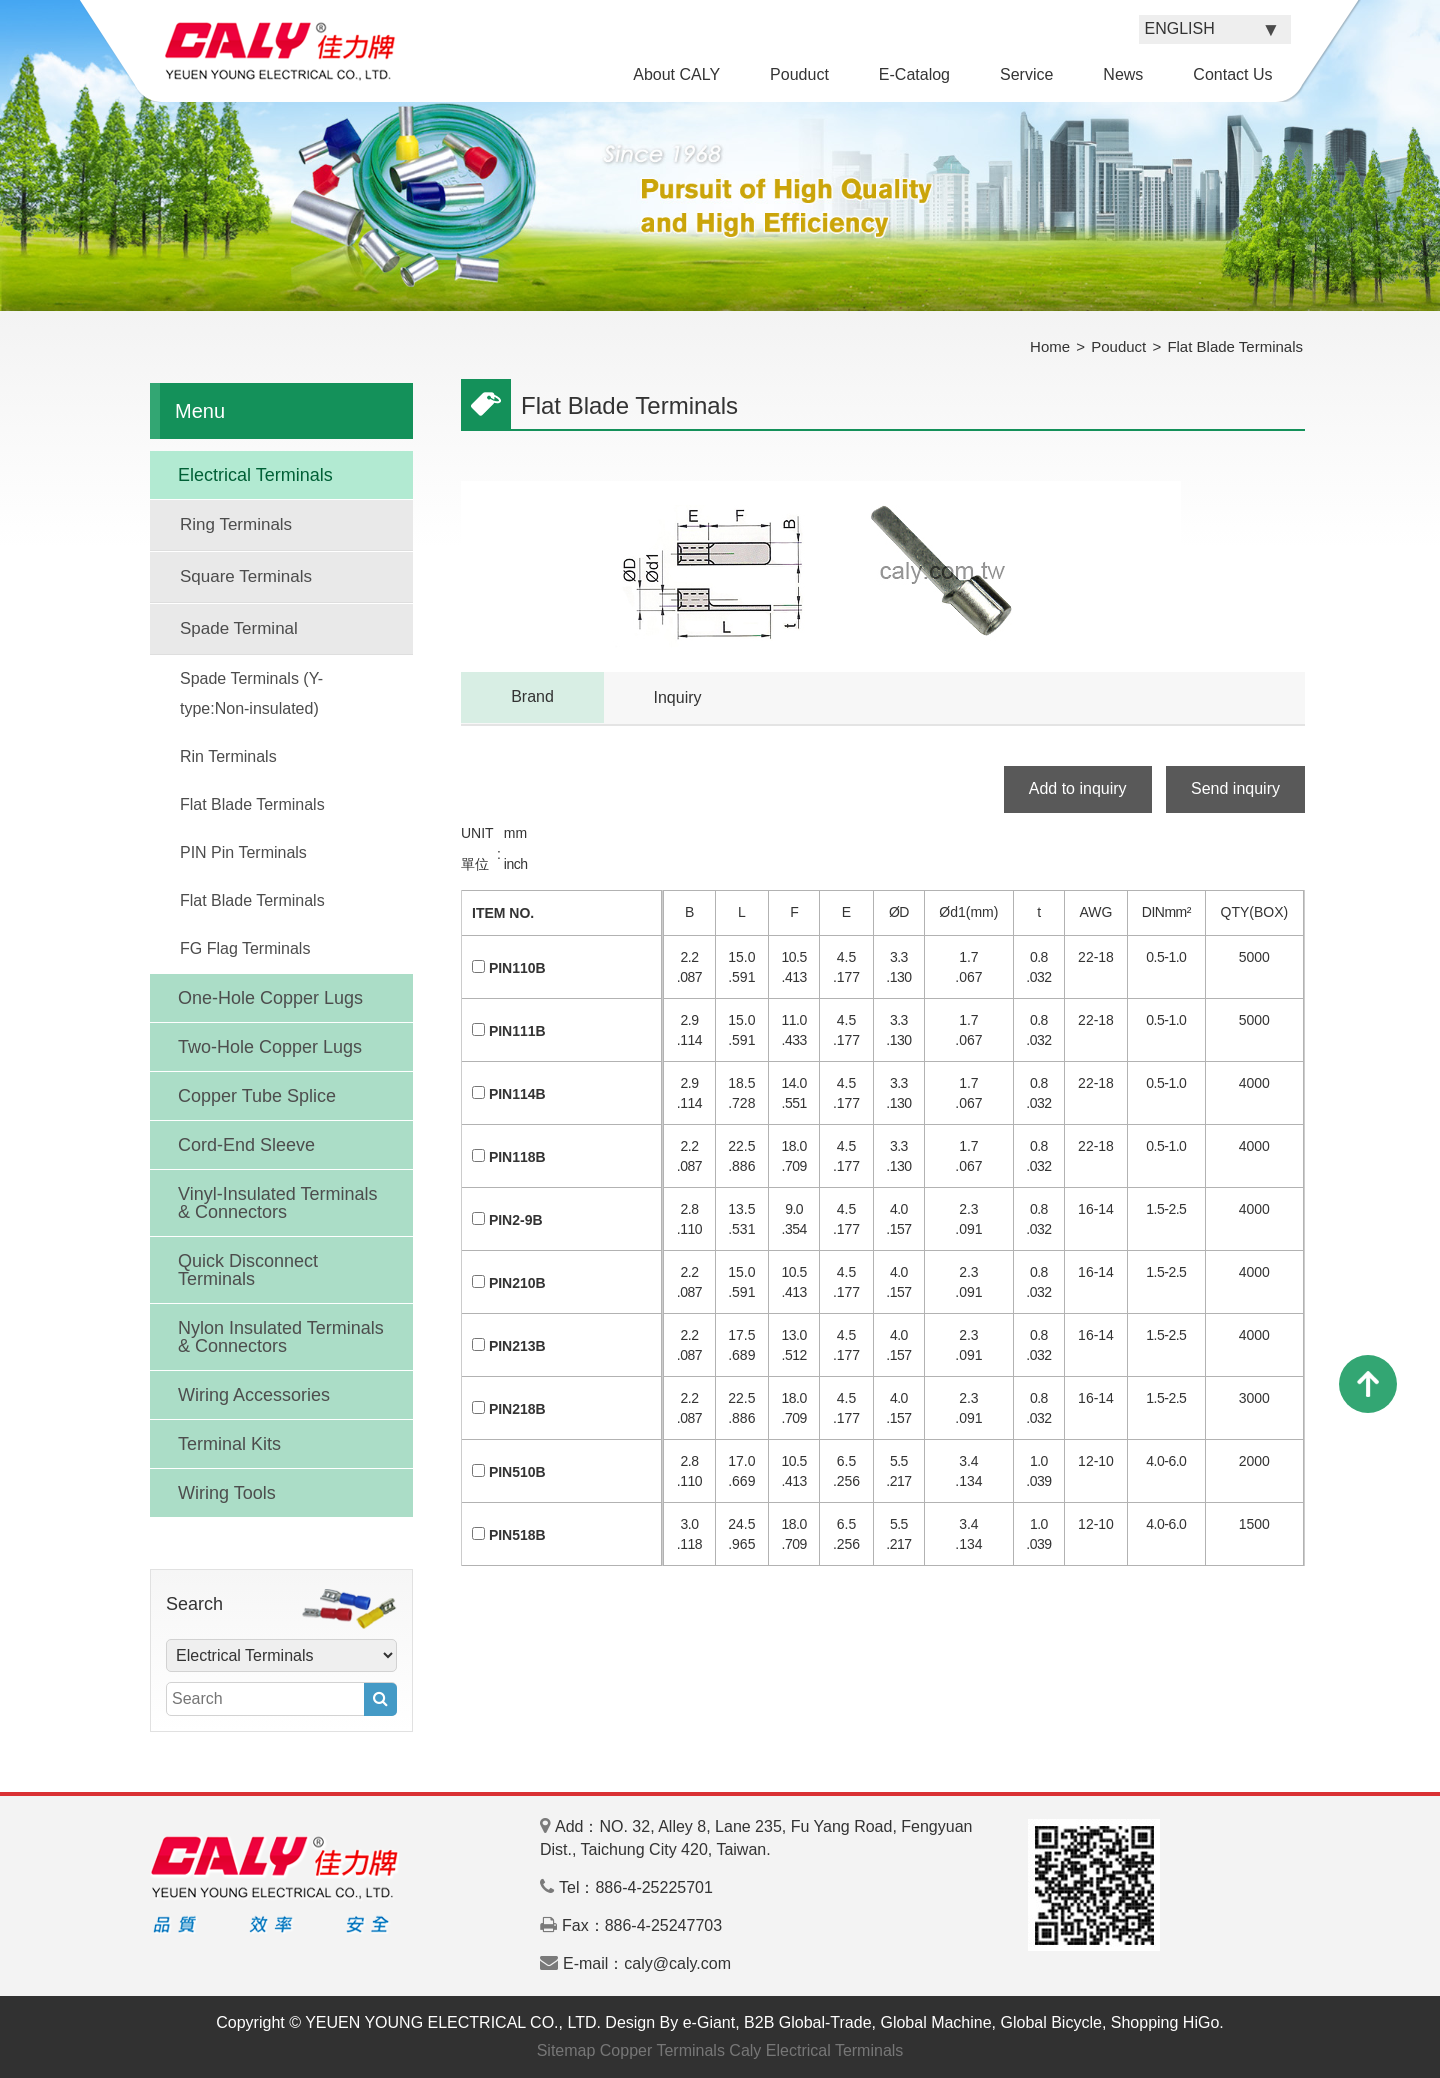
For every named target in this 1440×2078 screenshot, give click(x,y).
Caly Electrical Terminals (816, 2050)
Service (1026, 74)
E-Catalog (914, 74)
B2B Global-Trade (807, 2022)
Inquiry (677, 697)
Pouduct (799, 74)
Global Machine (935, 2022)
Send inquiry (1235, 788)
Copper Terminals (662, 2050)
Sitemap (566, 2050)
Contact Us (1232, 74)
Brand (532, 696)
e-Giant (709, 2022)
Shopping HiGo (1165, 2022)
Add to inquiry (1078, 788)
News (1123, 74)
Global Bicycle (1051, 2022)
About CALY (676, 74)
